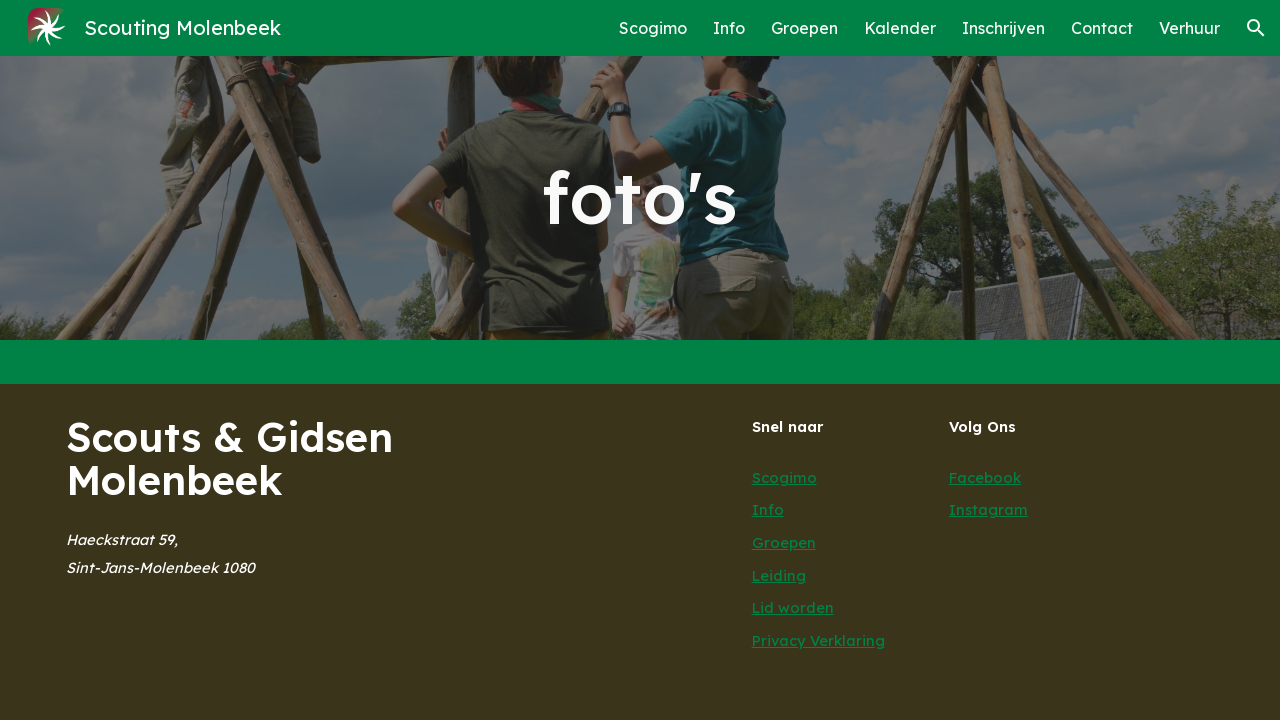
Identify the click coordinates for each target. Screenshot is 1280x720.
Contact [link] (1102, 28)
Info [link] (729, 28)
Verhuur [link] (1189, 28)
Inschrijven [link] (1003, 28)
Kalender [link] (900, 28)
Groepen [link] (804, 28)
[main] (640, 197)
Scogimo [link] (653, 28)
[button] (1256, 28)
